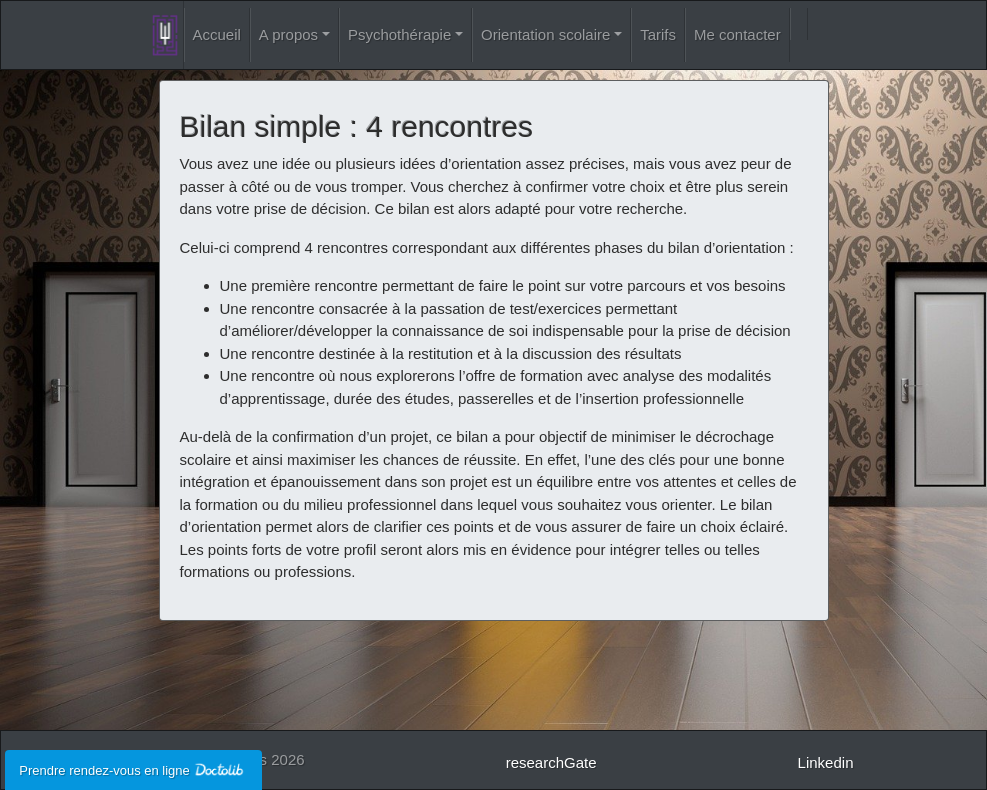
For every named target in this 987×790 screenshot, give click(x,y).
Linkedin (826, 762)
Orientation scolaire (545, 34)
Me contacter (737, 34)
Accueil (217, 34)
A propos (288, 34)
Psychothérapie (399, 34)
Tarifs (658, 34)
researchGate (551, 762)
